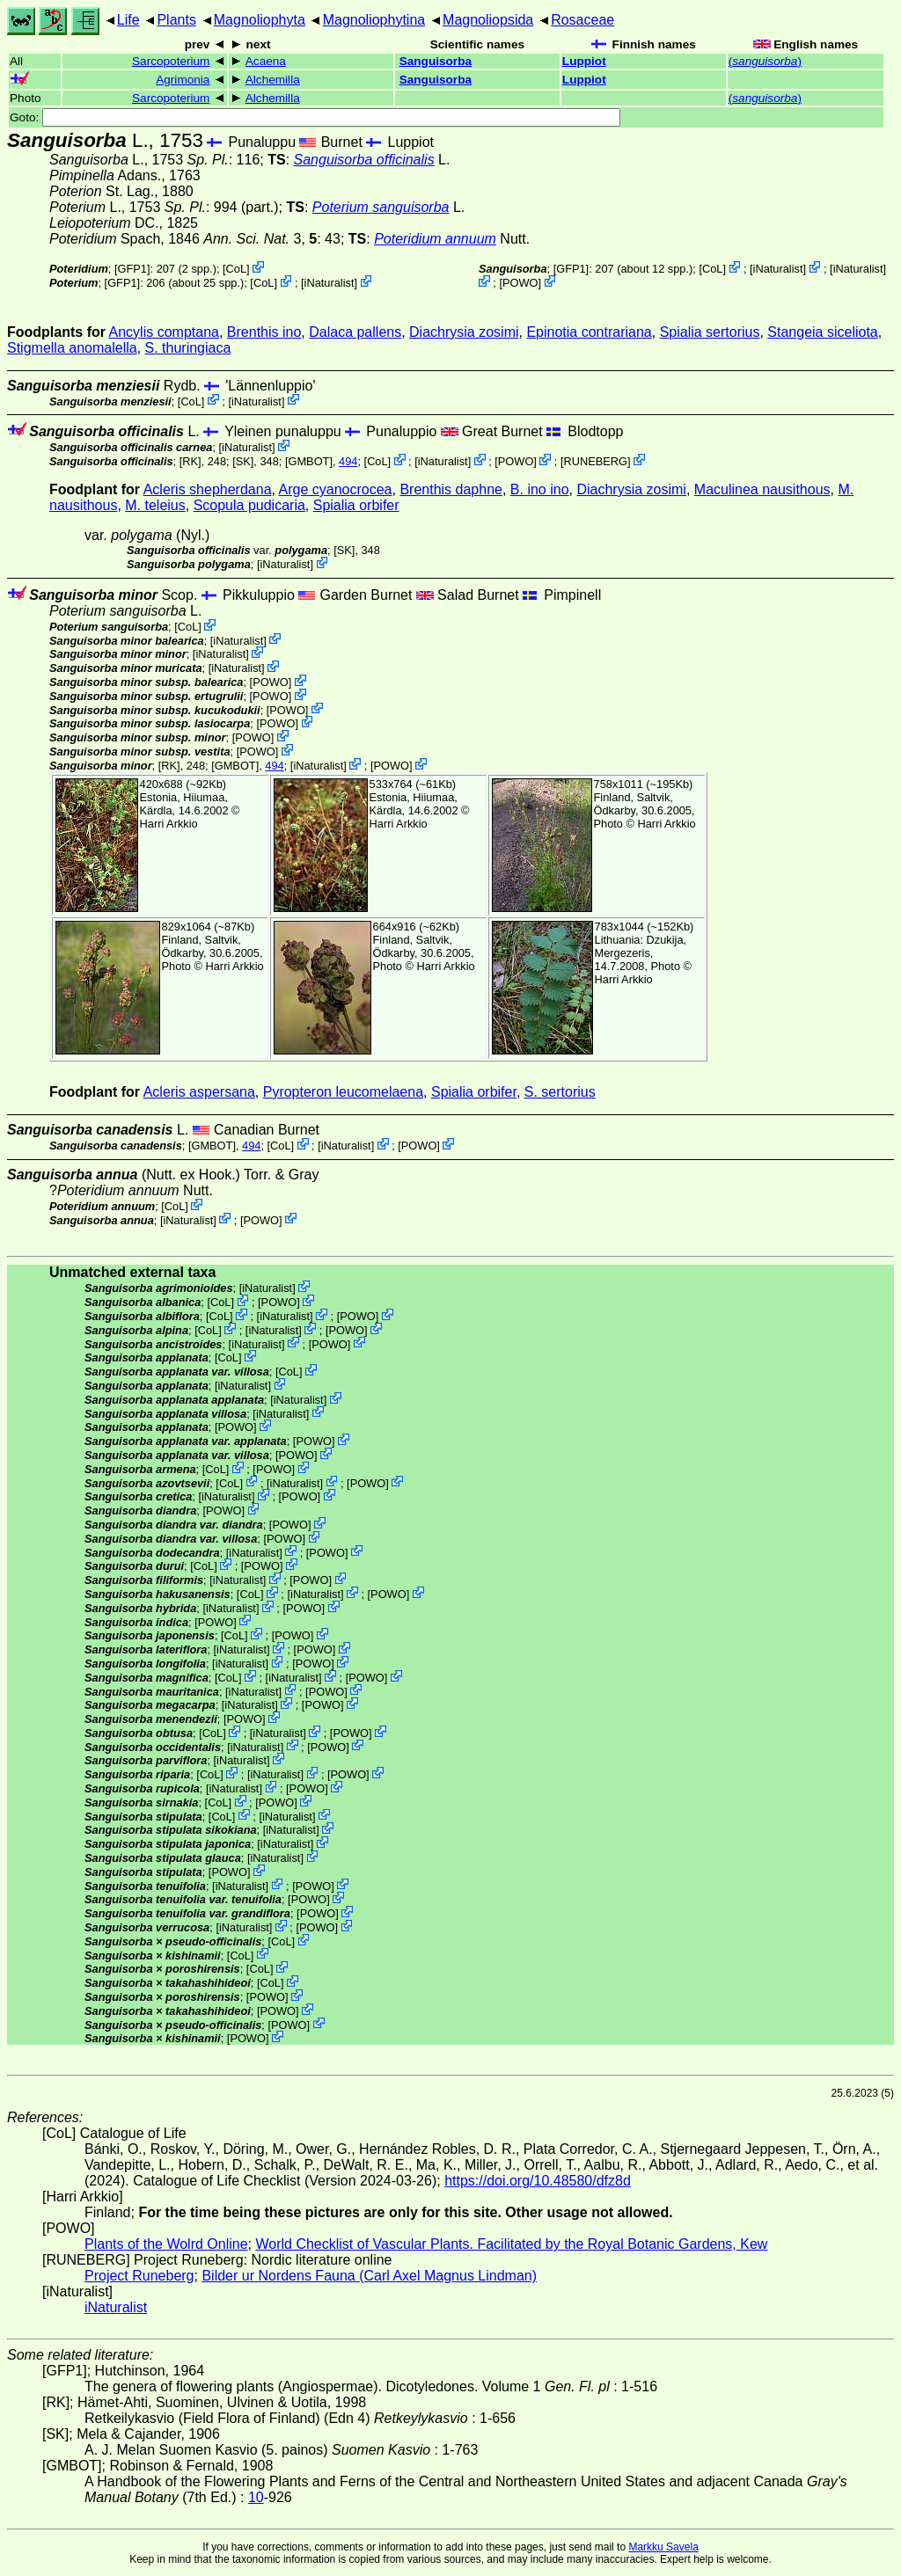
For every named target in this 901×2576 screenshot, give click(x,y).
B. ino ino (539, 489)
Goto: (315, 117)
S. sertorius (560, 1091)
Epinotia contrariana (588, 332)
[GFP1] (132, 268)
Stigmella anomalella (72, 347)
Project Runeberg (139, 2275)
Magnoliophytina (374, 19)
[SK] (242, 461)
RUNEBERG (596, 461)
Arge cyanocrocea (335, 489)
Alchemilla (272, 79)
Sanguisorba (435, 61)
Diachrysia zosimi (463, 332)
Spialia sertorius (710, 332)
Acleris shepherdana (207, 489)
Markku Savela (663, 2547)
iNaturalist (329, 282)
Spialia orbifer (356, 505)
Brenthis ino (264, 332)
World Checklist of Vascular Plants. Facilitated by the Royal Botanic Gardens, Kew (511, 2244)
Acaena (265, 61)
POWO (520, 282)
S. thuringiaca (188, 347)
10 (256, 2497)
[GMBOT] (309, 461)
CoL (236, 268)
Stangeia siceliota (822, 332)
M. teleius (155, 505)
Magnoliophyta (259, 19)
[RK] (190, 461)
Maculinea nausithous (762, 489)
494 (348, 461)
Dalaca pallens (355, 332)
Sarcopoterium (170, 61)
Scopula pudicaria (249, 505)
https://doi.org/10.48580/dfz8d (537, 2180)
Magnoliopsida (488, 19)
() (765, 61)
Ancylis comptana (164, 332)
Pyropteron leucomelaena (343, 1091)
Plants (176, 19)
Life (128, 19)
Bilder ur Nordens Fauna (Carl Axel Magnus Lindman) (369, 2275)
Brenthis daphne (450, 489)
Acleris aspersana (199, 1091)
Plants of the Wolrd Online (166, 2244)
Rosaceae (582, 19)
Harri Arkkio (169, 823)
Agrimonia (182, 79)
